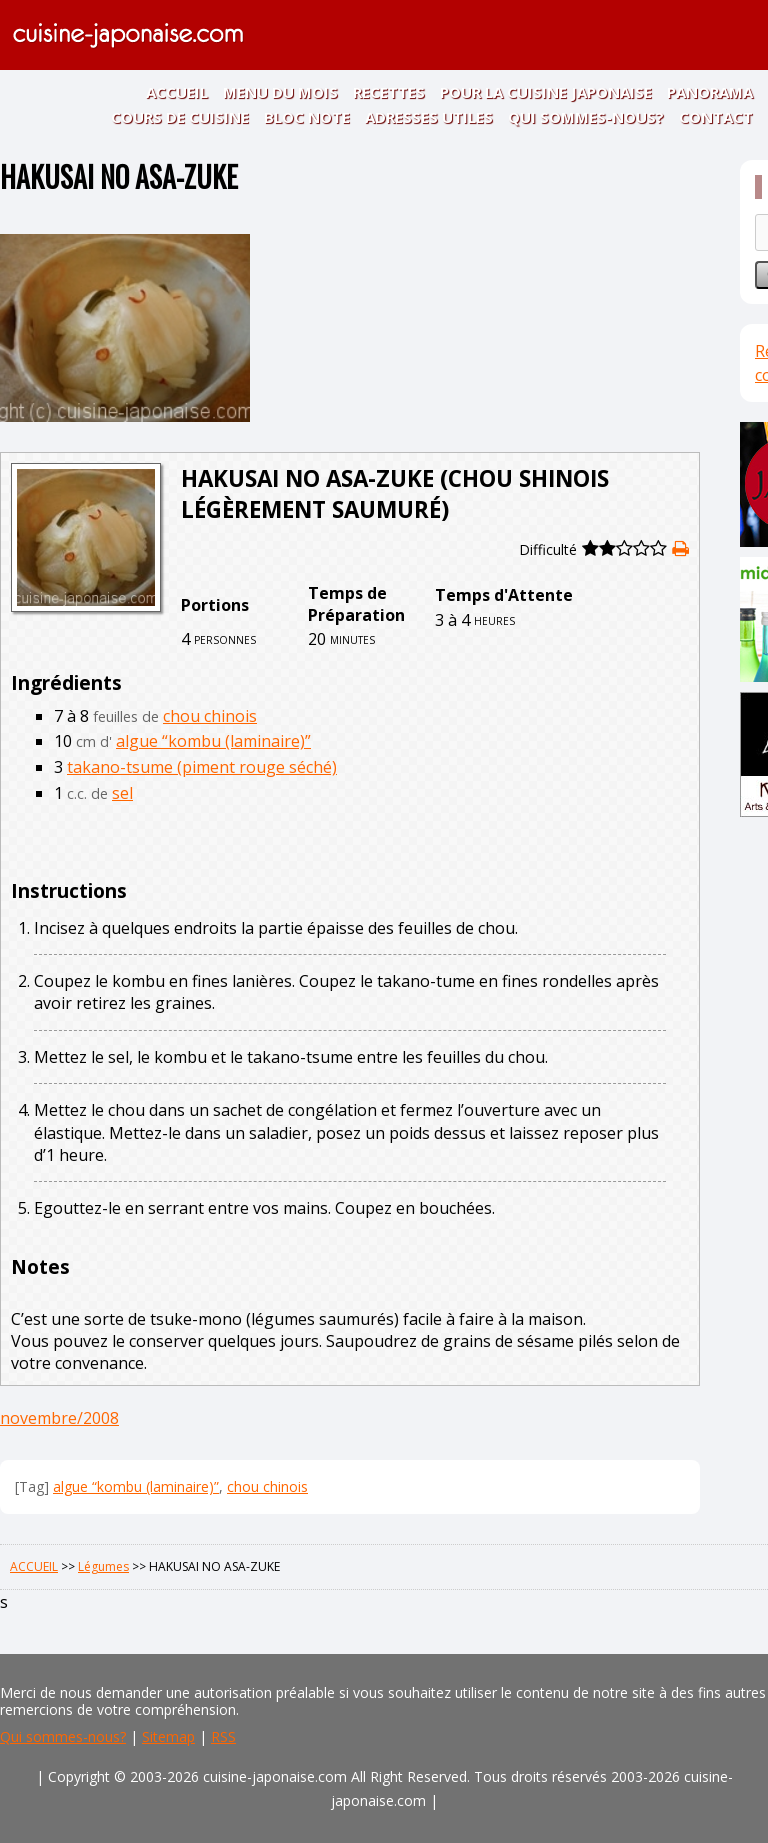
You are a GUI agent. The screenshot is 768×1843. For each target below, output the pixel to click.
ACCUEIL (177, 92)
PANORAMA (710, 92)
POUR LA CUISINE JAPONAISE (546, 92)
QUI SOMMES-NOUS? (586, 117)
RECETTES (389, 92)
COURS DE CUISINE (180, 117)
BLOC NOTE (307, 117)
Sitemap (168, 1736)
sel (122, 793)
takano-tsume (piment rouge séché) (202, 767)
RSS (223, 1736)
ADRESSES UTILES (429, 117)
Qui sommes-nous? (63, 1736)
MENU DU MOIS (280, 92)
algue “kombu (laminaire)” (213, 741)
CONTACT (716, 117)
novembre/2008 (59, 1418)
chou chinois (210, 716)
